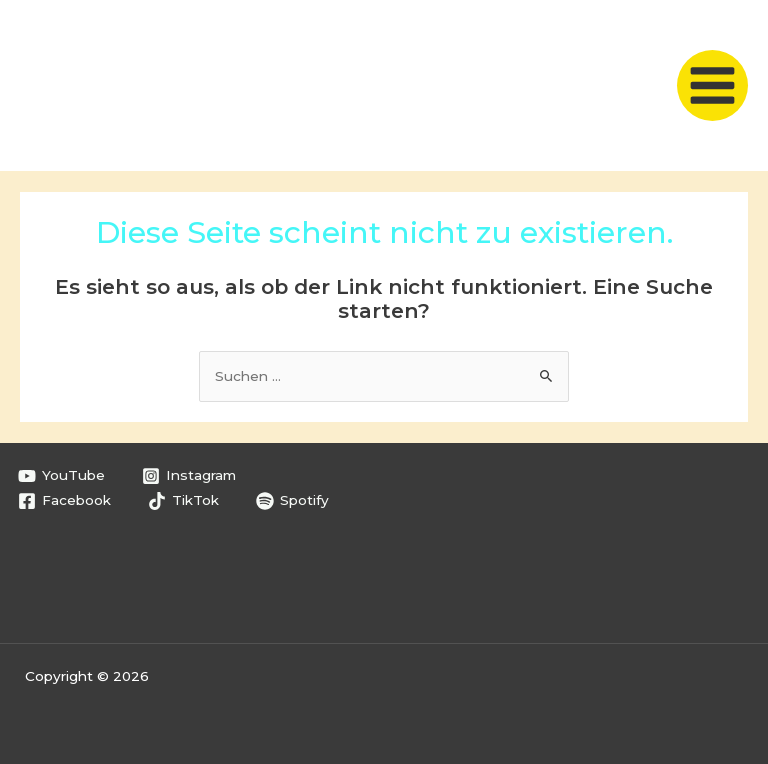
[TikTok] (184, 501)
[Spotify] (293, 501)
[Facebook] (65, 501)
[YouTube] (62, 476)
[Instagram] (189, 476)
